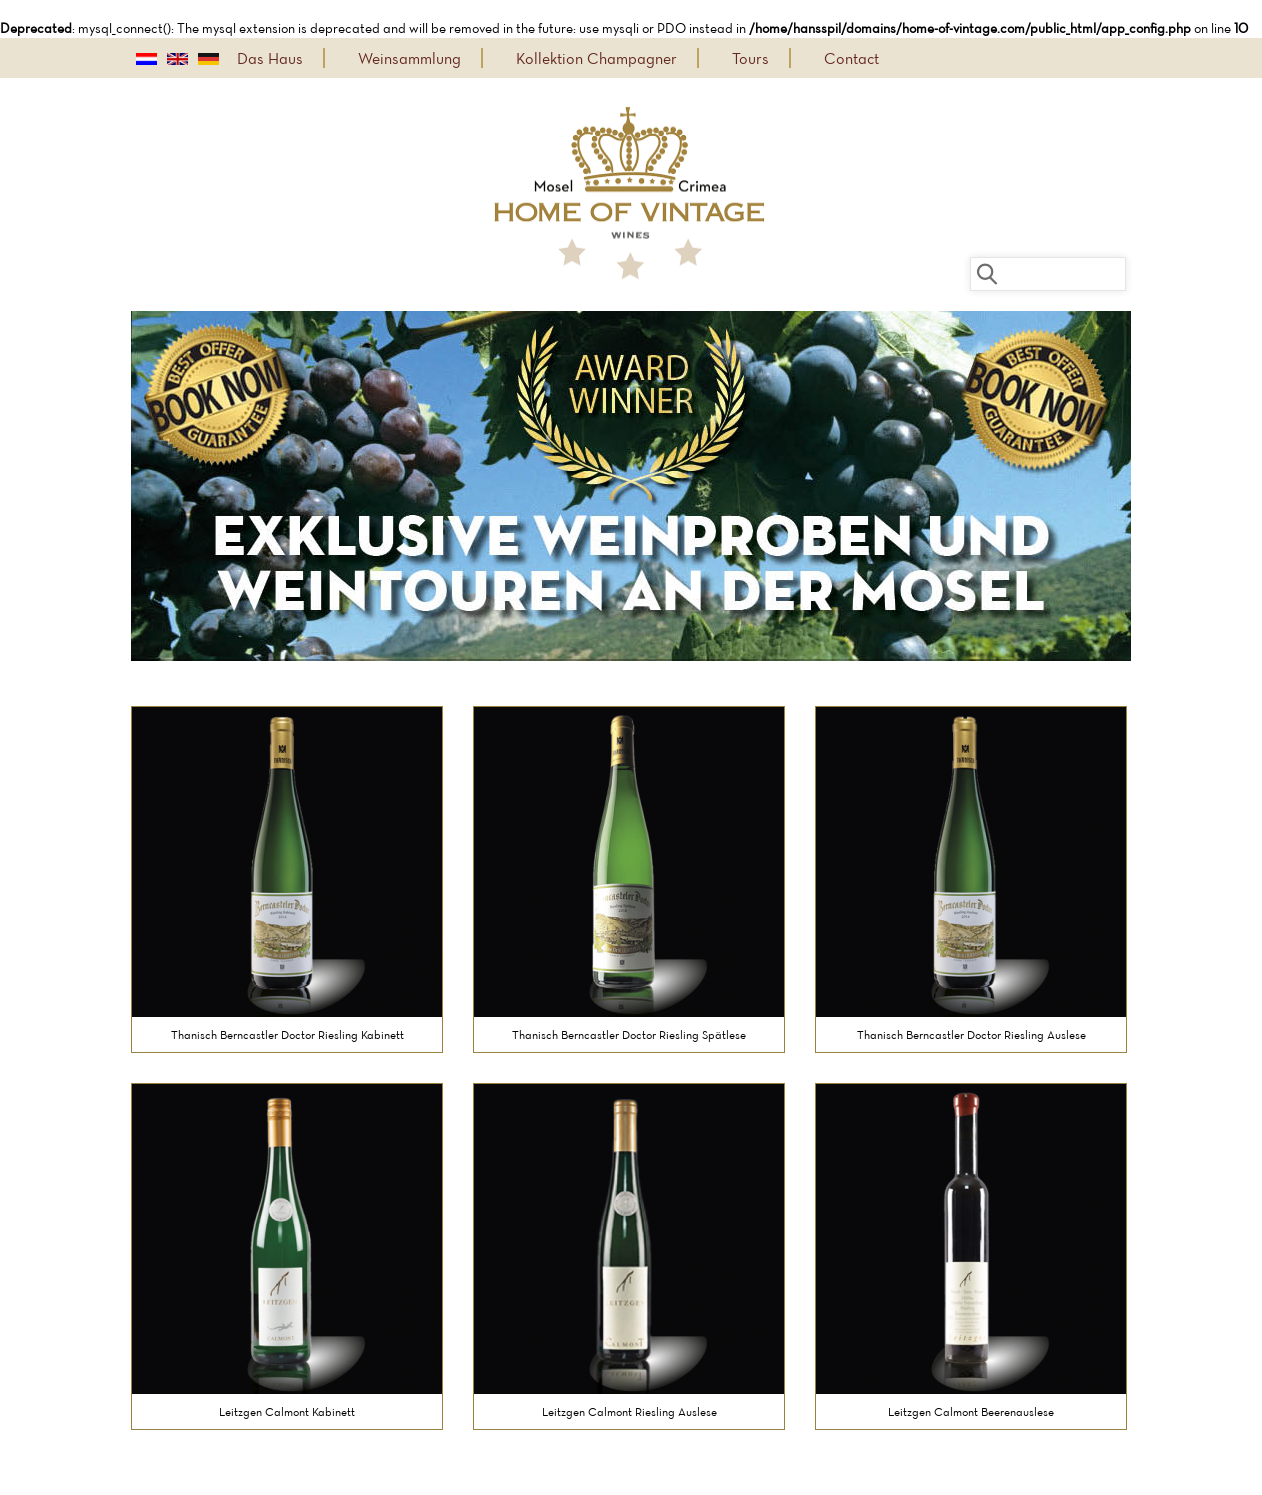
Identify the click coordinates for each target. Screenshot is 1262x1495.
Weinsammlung (409, 58)
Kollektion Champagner (596, 58)
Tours (750, 58)
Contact (851, 58)
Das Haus (270, 58)
